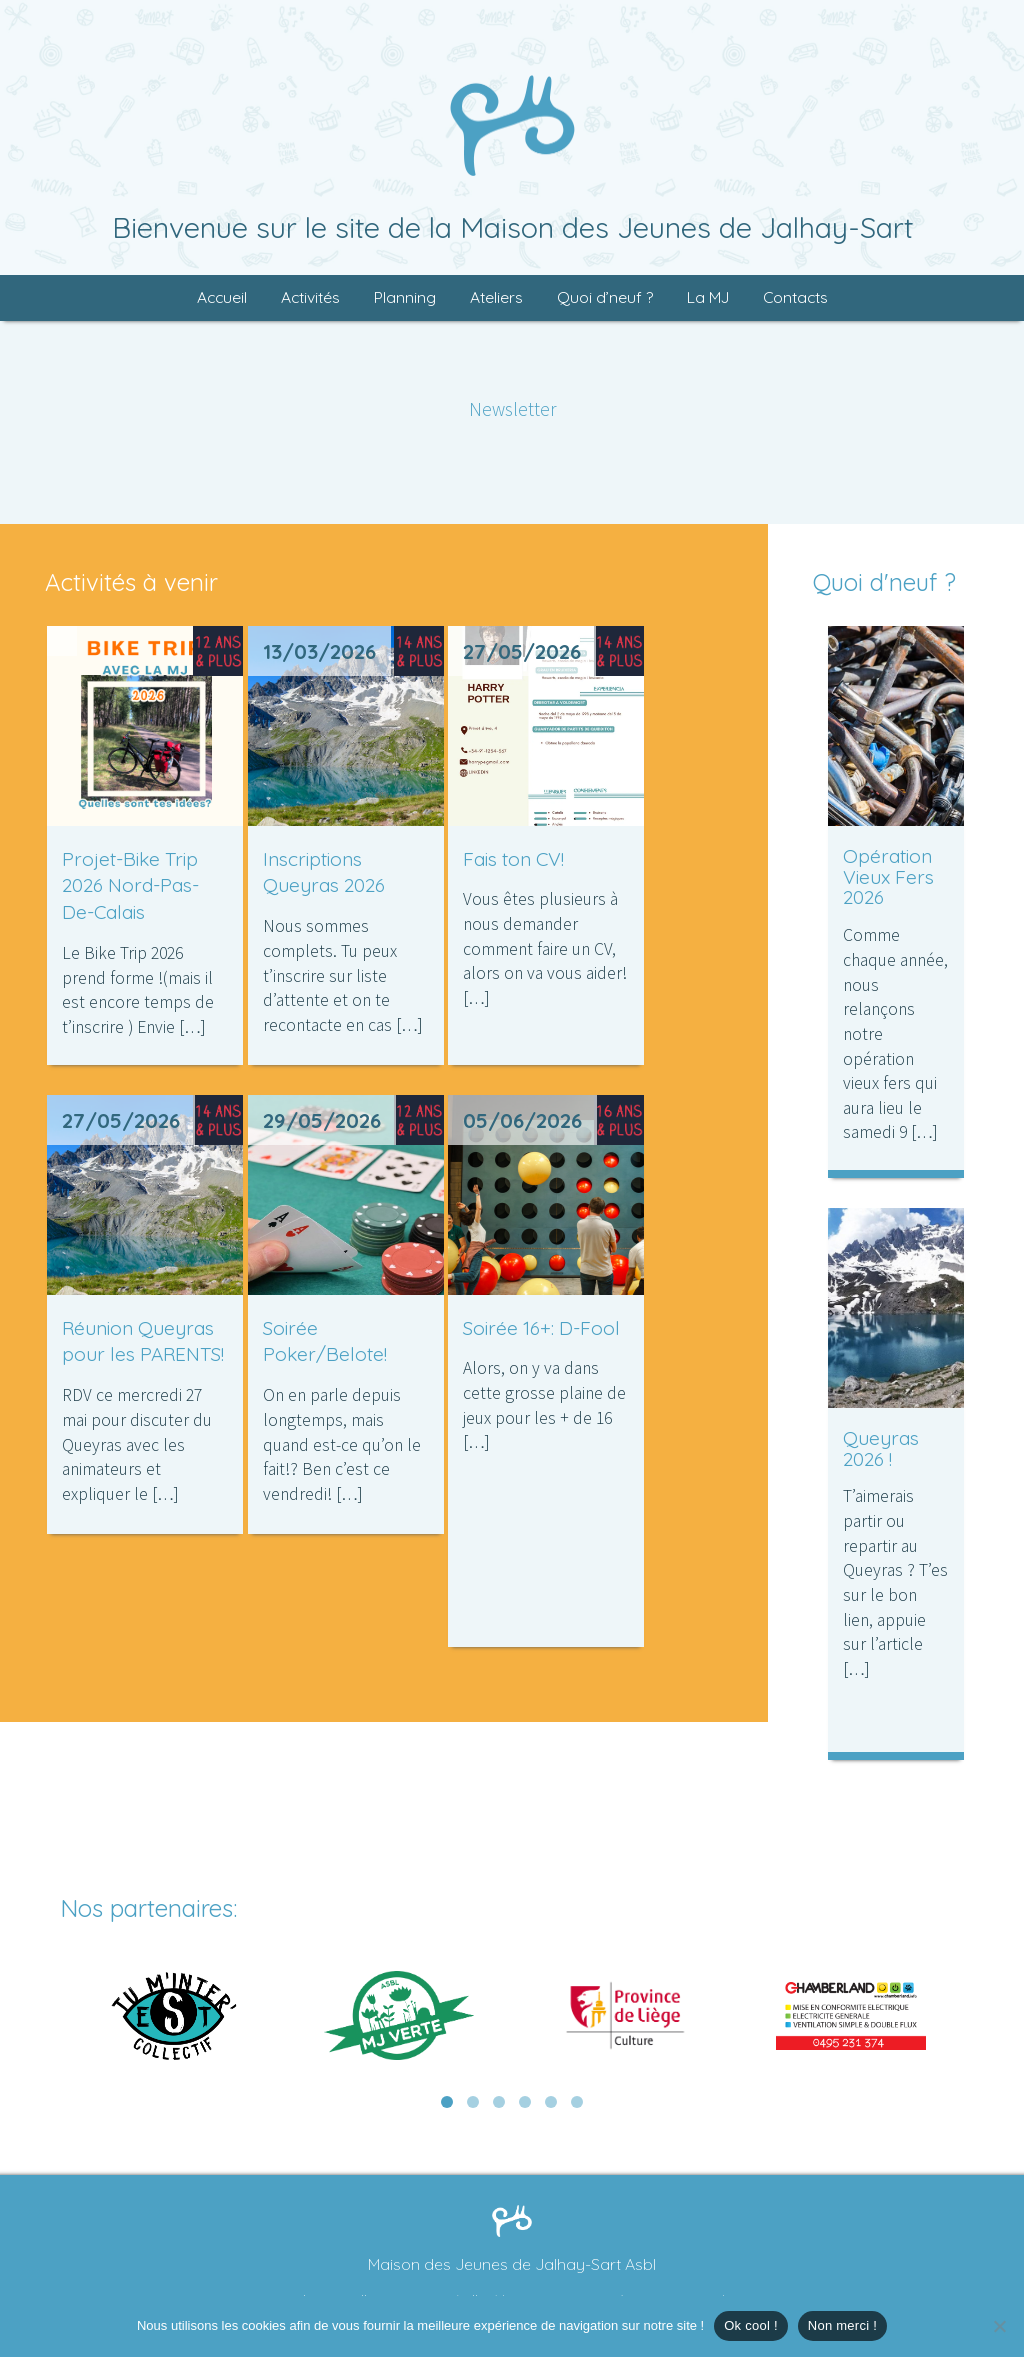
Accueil (222, 298)
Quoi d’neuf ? (605, 298)
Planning (405, 298)
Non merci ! (842, 2325)
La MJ (708, 298)
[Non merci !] (999, 2326)
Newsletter (512, 409)
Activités (310, 298)
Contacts (795, 298)
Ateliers (496, 298)
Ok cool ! (751, 2325)
